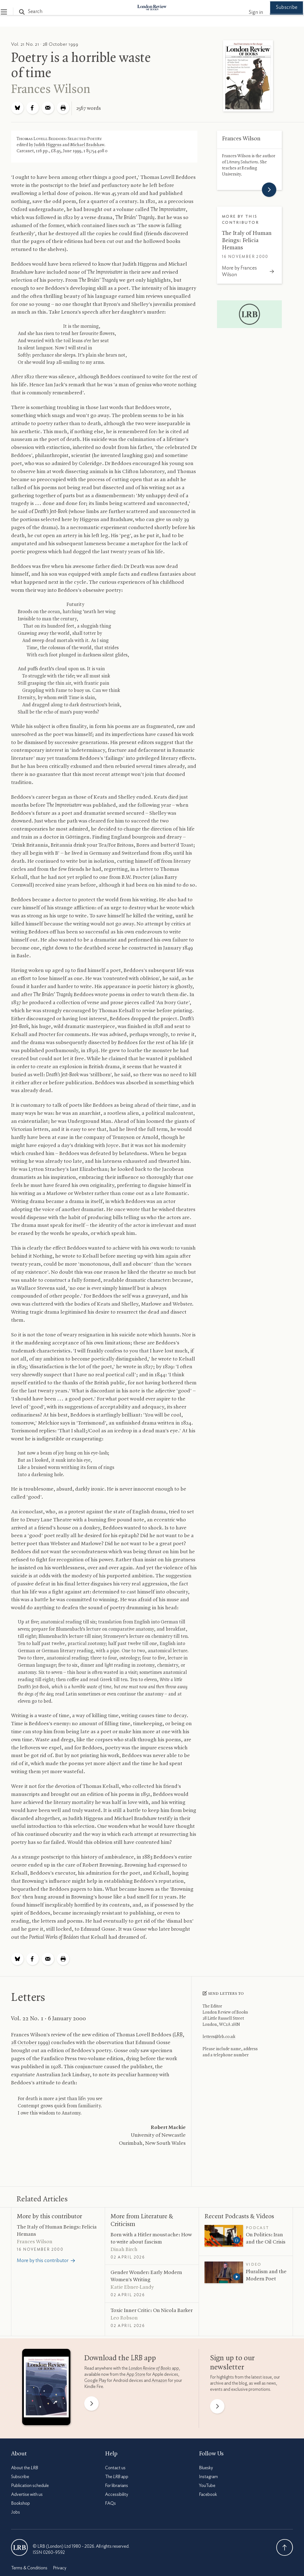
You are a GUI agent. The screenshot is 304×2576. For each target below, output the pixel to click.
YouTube (207, 2483)
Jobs (15, 2509)
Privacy (59, 2565)
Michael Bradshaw (87, 142)
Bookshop (20, 2500)
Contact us (115, 2465)
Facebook (208, 2491)
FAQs (110, 2500)
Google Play (95, 2377)
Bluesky (206, 2465)
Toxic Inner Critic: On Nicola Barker (152, 2307)
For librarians (116, 2483)
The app (116, 2474)
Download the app (120, 2355)
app (154, 2365)
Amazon (159, 2377)
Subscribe (276, 12)
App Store (135, 2371)
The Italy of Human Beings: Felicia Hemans (247, 237)
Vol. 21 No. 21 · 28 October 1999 (44, 41)
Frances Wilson (50, 86)
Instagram (208, 2474)
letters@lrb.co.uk (219, 2034)
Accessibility (116, 2491)
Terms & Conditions (29, 2565)
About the (24, 2465)
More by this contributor (49, 2213)
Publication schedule (30, 2483)
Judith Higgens (48, 142)
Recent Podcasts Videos (239, 2213)
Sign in (245, 12)
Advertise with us (27, 2491)
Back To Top (284, 2544)
